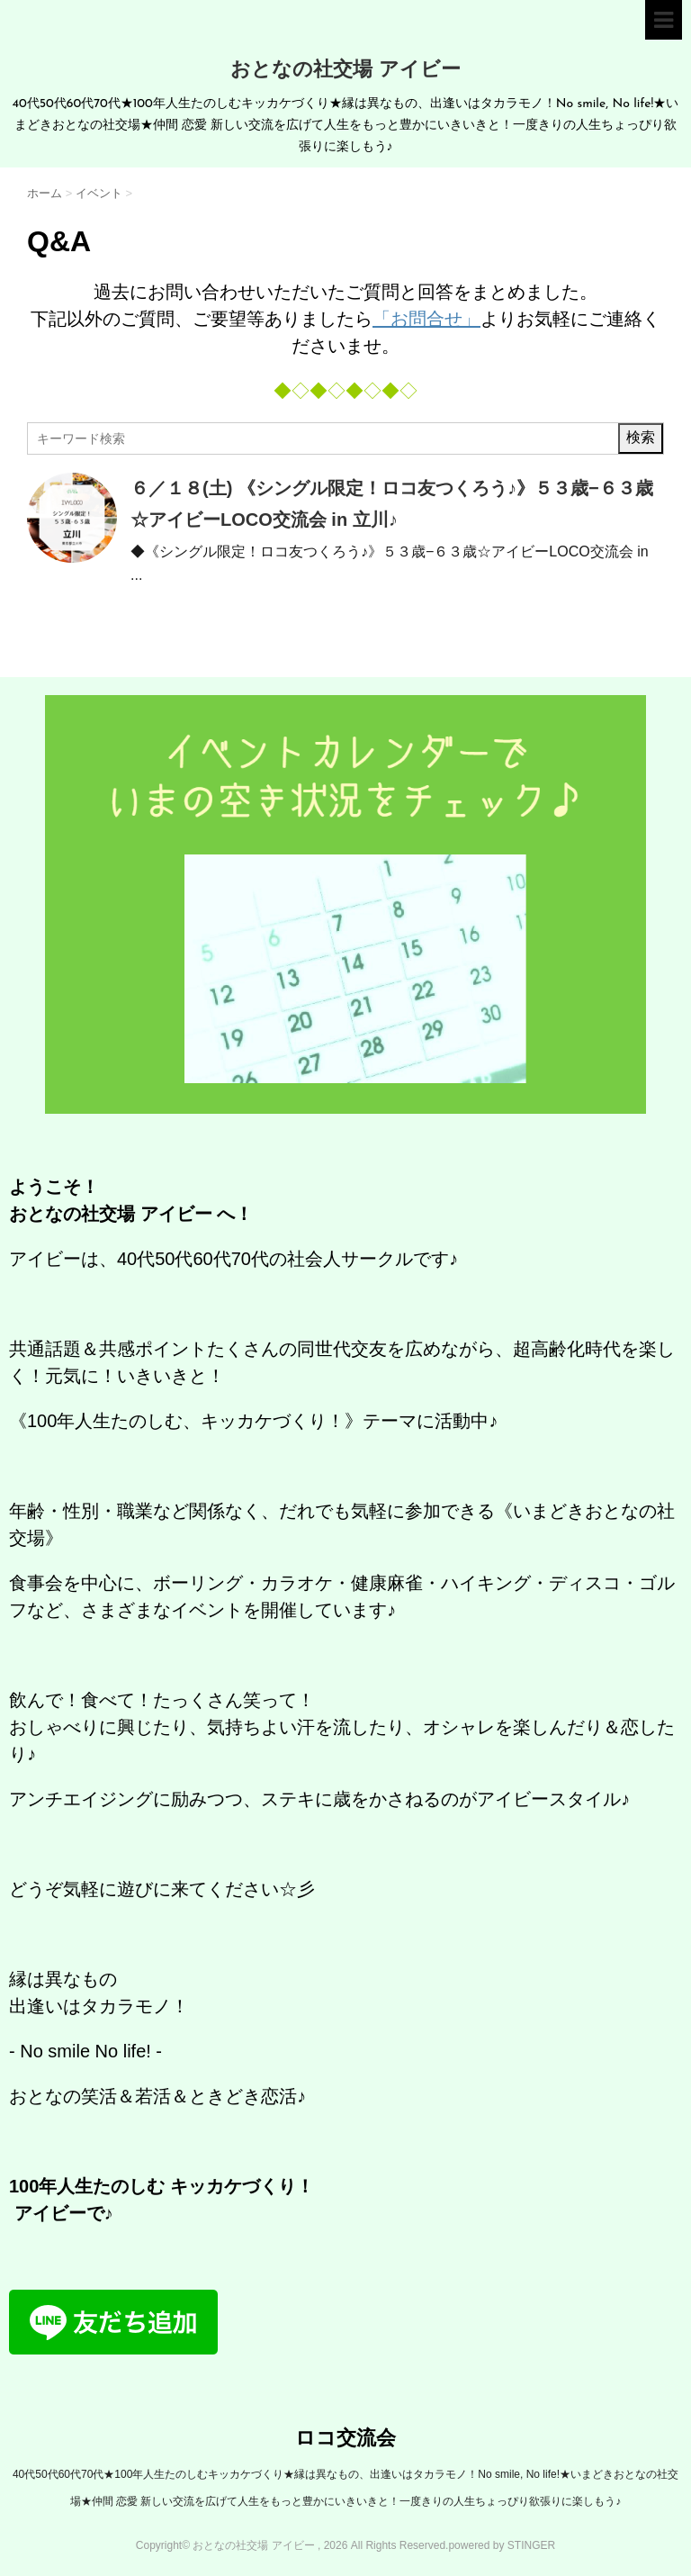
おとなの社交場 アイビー (345, 70)
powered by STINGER (501, 2545)
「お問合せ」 (426, 319)
